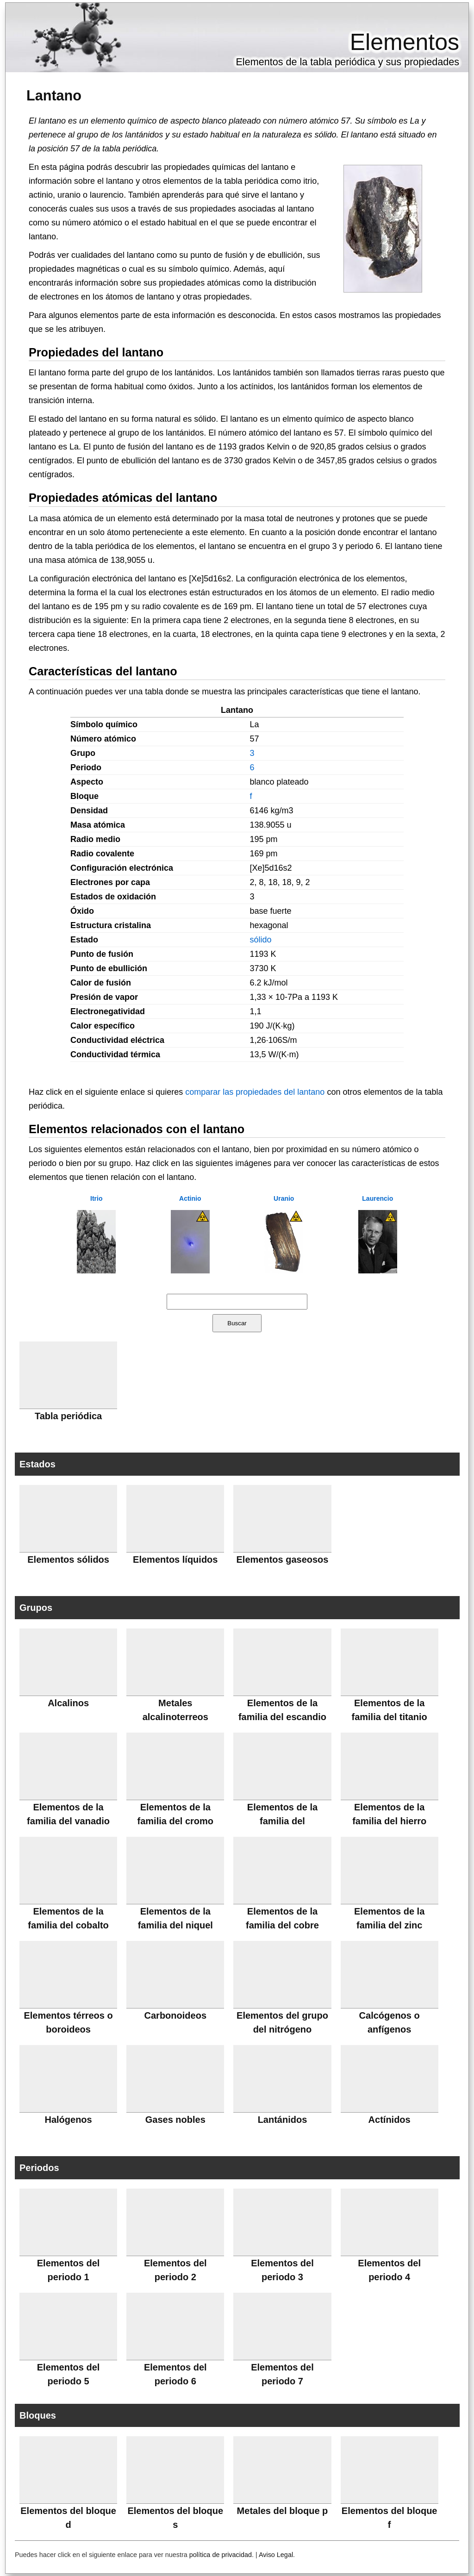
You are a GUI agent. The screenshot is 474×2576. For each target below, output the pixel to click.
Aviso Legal (276, 2554)
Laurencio (377, 1198)
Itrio (96, 1198)
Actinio (190, 1198)
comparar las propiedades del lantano (254, 1092)
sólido (260, 939)
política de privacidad (220, 2554)
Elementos (404, 42)
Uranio (284, 1198)
